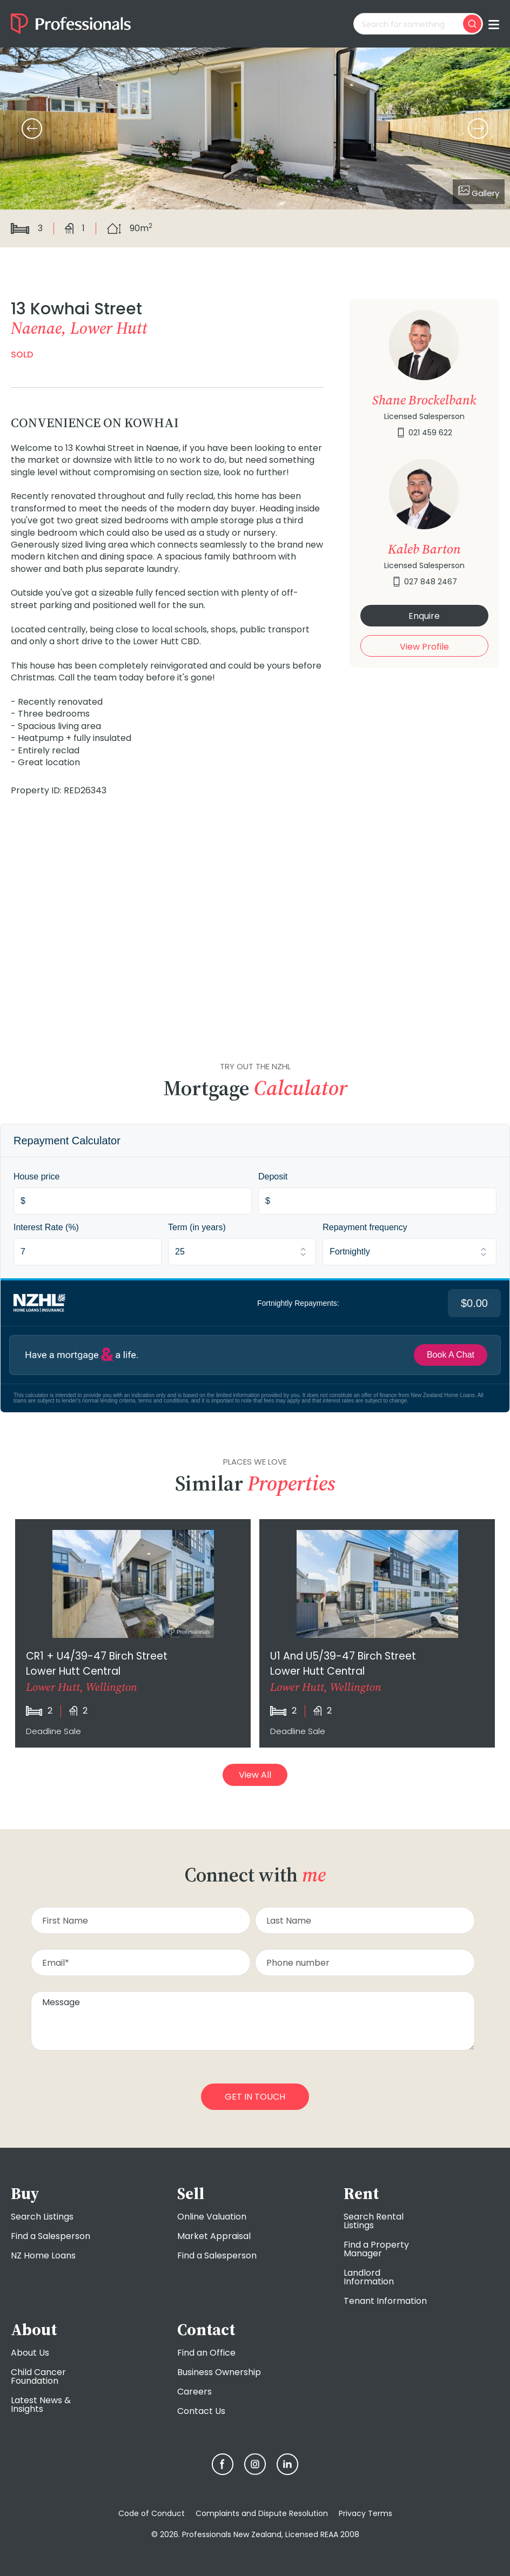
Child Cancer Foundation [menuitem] (38, 2376)
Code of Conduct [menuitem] (151, 2513)
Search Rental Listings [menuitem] (374, 2220)
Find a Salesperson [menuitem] (50, 2236)
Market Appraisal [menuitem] (214, 2236)
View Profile (424, 646)
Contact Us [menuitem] (201, 2411)
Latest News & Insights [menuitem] (41, 2404)
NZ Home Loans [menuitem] (43, 2255)
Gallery (478, 192)
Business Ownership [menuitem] (219, 2372)
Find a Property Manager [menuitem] (376, 2249)
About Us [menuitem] (30, 2352)
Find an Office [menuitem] (206, 2352)
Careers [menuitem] (194, 2391)
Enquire (424, 616)
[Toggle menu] (493, 24)
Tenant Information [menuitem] (385, 2301)
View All (255, 1775)
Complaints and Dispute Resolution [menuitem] (262, 2513)
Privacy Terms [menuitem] (365, 2513)
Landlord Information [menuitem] (369, 2277)
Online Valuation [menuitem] (211, 2216)
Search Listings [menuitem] (42, 2216)
